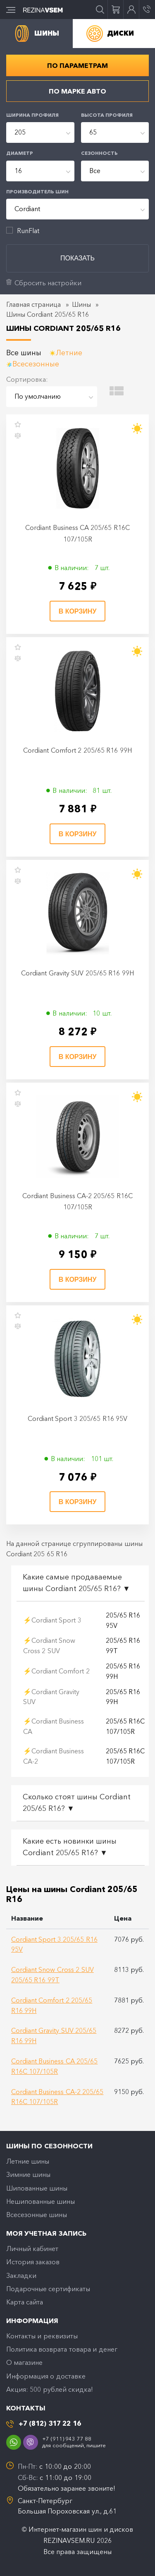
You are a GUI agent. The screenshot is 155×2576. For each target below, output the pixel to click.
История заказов (33, 2262)
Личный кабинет (32, 2248)
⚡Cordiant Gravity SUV (51, 1697)
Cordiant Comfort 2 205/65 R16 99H (77, 750)
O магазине (24, 2362)
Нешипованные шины (40, 2201)
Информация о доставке (46, 2376)
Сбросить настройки (47, 283)
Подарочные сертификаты (48, 2289)
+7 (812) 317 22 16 (50, 2423)
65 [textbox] (93, 132)
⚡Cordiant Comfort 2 (56, 1671)
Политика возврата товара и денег (61, 2349)
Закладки (21, 2275)
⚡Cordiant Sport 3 (52, 1620)
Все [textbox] (94, 170)
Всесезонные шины (36, 2214)
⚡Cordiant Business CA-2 (53, 1756)
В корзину (78, 611)
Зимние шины (28, 2174)
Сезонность (99, 153)
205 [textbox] (20, 132)
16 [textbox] (18, 170)
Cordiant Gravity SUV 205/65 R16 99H (77, 973)
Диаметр (19, 153)
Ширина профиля (32, 115)
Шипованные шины (36, 2188)
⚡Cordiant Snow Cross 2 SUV (49, 1645)
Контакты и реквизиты (42, 2336)
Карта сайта (24, 2302)
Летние (69, 352)
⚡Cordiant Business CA (53, 1726)
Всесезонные (35, 363)
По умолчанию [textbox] (37, 396)
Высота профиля (107, 115)
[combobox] (40, 132)
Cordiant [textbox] (27, 209)
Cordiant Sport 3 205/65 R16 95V (77, 1418)
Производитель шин (37, 192)
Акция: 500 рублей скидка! (49, 2389)
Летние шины (27, 2161)
